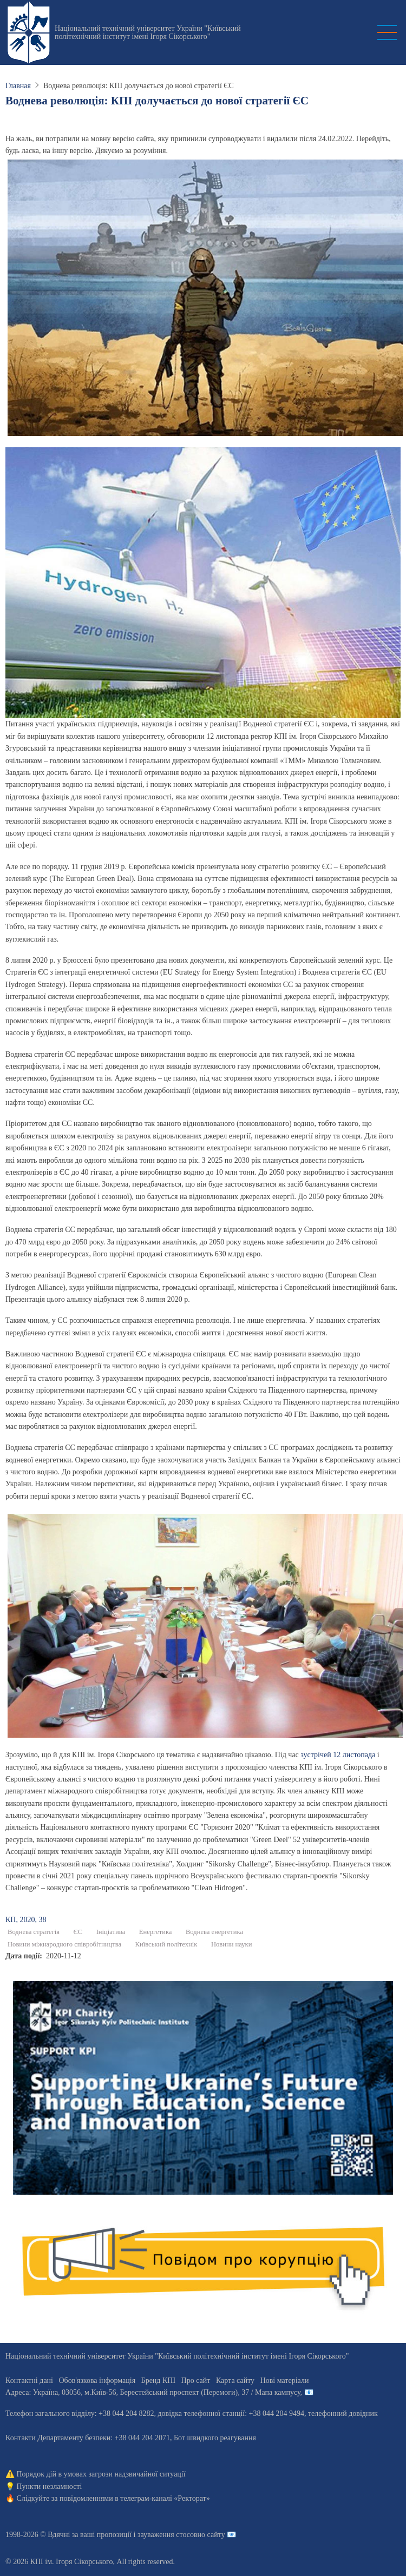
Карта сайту (235, 2380)
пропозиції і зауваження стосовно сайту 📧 (166, 2535)
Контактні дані (29, 2380)
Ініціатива (111, 1932)
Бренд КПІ (158, 2380)
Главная (18, 86)
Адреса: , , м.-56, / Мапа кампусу (152, 2392)
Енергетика (155, 1932)
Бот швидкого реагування (215, 2438)
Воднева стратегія (34, 1932)
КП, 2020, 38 (25, 1920)
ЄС (77, 1932)
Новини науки (231, 1944)
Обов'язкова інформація (96, 2380)
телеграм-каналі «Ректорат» (164, 2498)
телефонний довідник (343, 2413)
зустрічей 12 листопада (337, 1755)
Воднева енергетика (214, 1932)
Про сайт (196, 2380)
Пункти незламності (49, 2486)
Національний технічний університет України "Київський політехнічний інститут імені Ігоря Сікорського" (148, 32)
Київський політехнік (166, 1944)
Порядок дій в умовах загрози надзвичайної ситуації (101, 2474)
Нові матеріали (284, 2380)
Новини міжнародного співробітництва (64, 1944)
